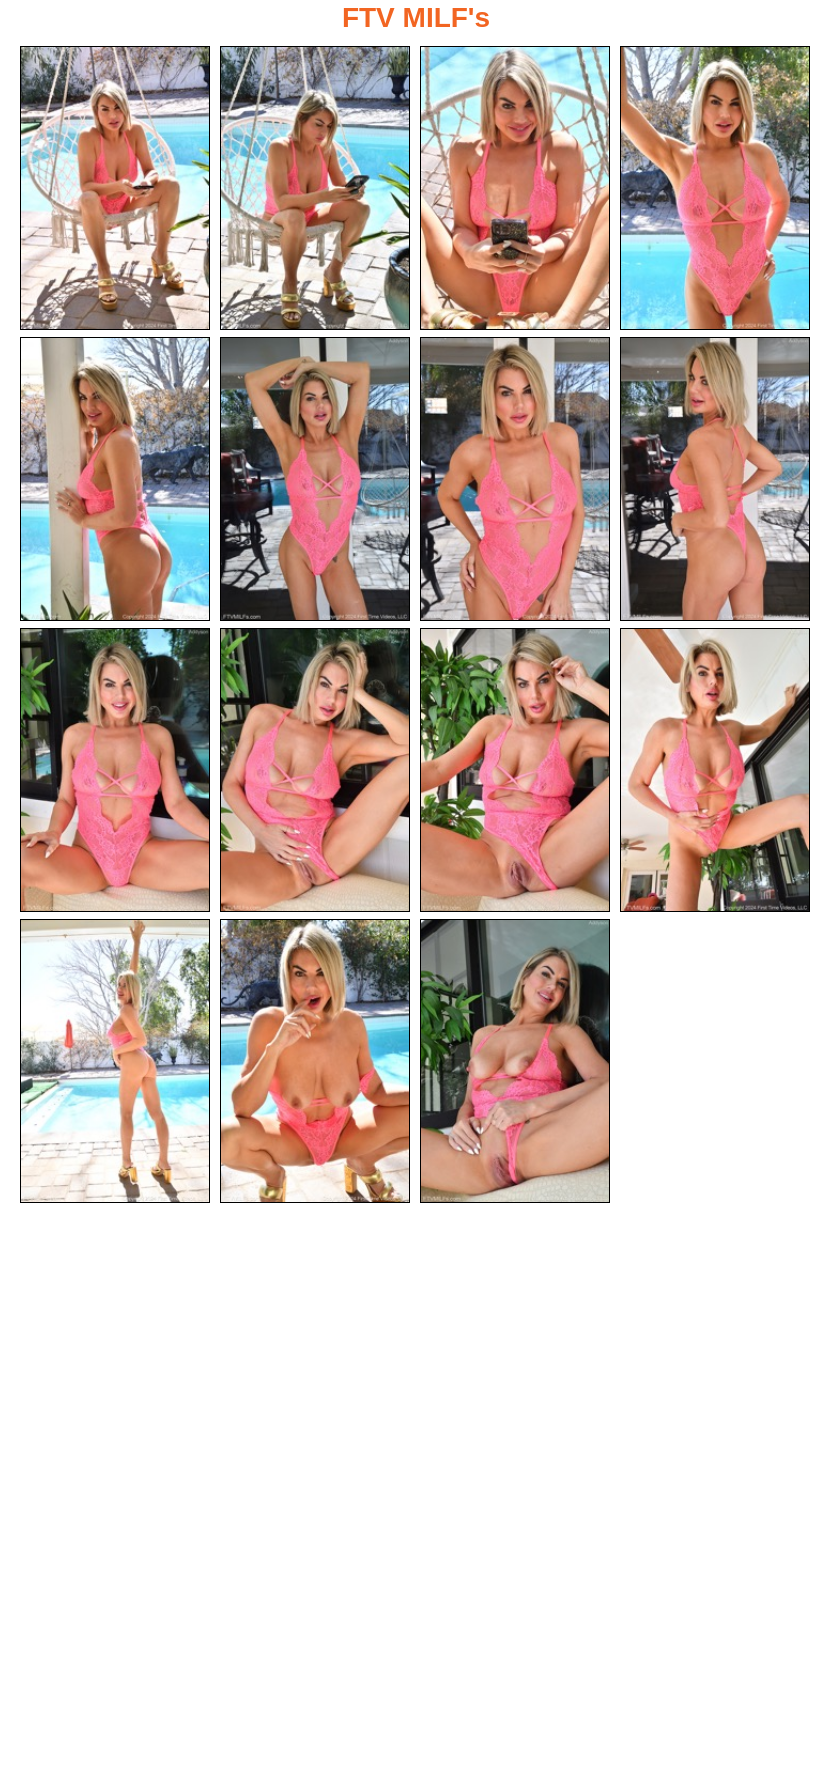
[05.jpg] (115, 479)
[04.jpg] (715, 188)
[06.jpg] (315, 479)
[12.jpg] (715, 770)
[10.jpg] (315, 770)
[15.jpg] (515, 1061)
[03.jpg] (515, 188)
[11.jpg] (515, 770)
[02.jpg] (315, 188)
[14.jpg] (315, 1061)
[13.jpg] (115, 1061)
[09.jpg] (115, 770)
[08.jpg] (715, 479)
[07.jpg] (515, 479)
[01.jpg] (115, 188)
